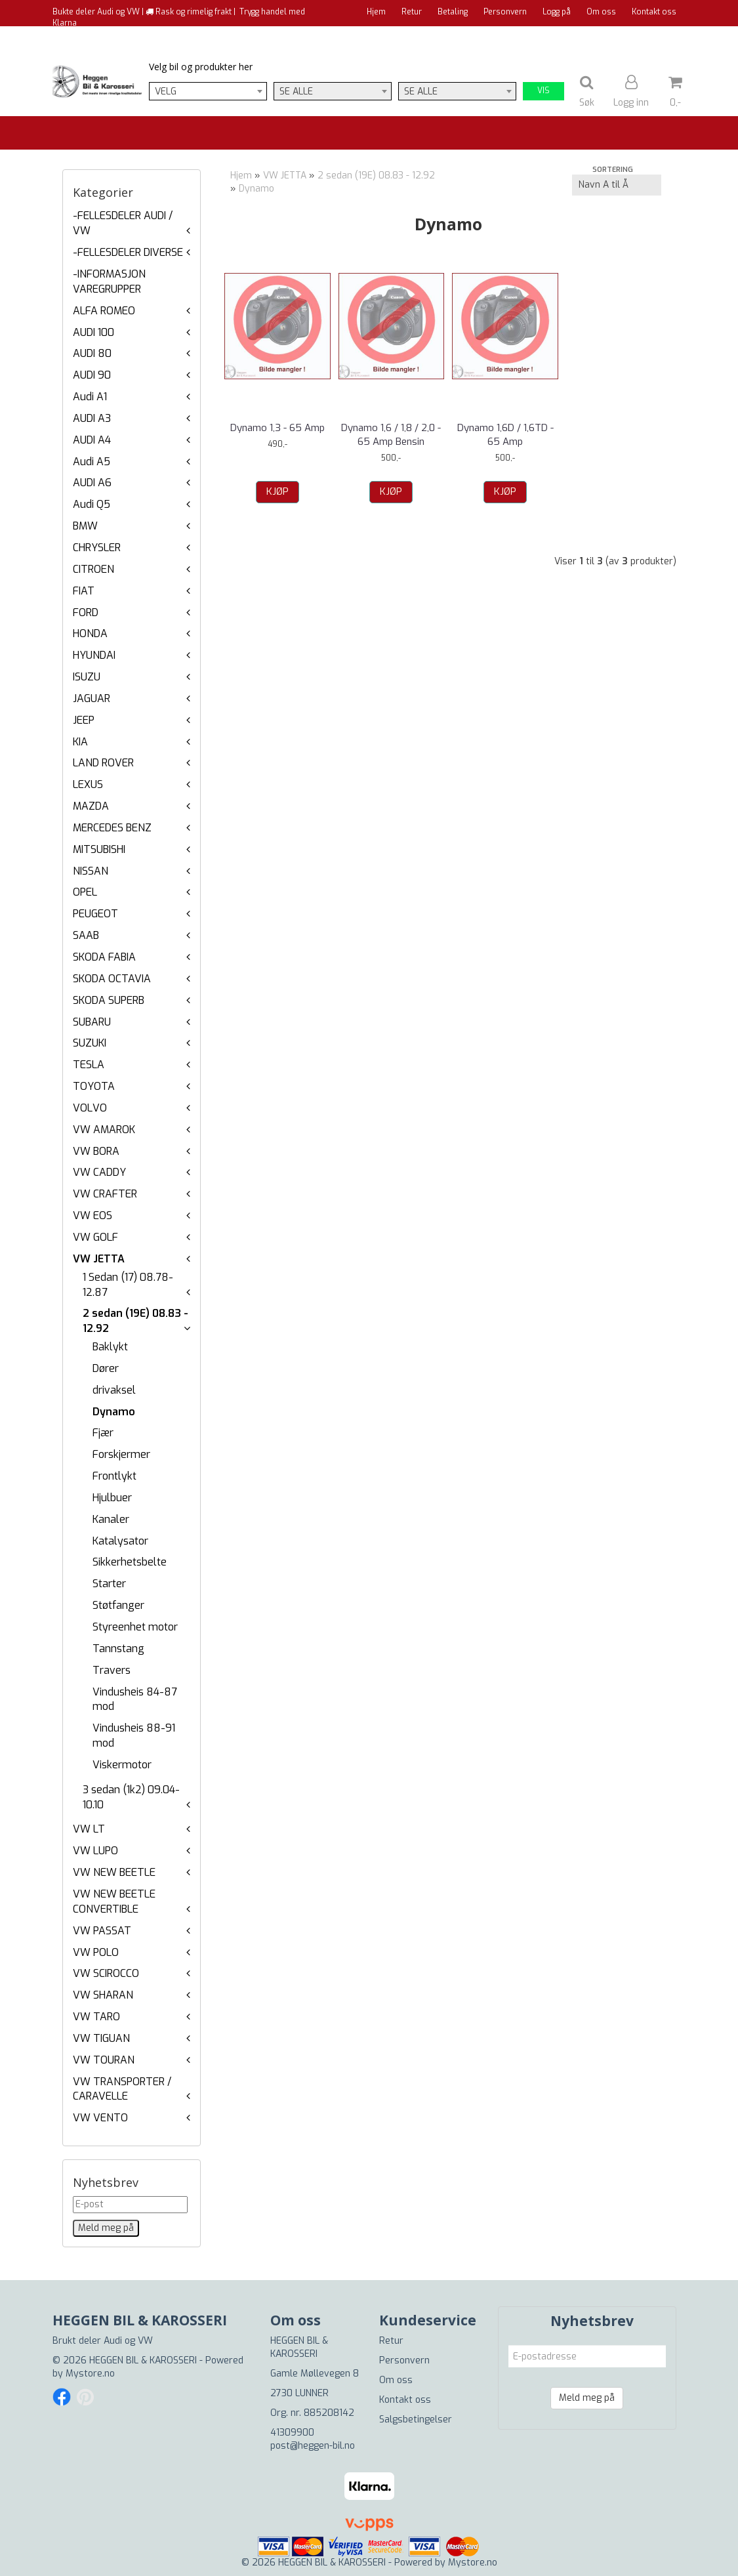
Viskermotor (122, 1765)
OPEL (85, 892)
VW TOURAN (103, 2060)
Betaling (453, 12)
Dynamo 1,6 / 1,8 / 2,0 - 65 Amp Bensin (391, 434)
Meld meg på (587, 2398)
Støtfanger (118, 1605)
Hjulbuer (112, 1498)
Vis (543, 90)
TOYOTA (94, 1086)
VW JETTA (99, 1259)
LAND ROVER (103, 763)
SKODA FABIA (104, 957)
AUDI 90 (92, 375)
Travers (111, 1670)
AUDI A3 (92, 418)
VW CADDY (99, 1172)
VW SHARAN (103, 1995)
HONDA (90, 633)
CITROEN (93, 569)
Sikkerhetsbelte (129, 1562)
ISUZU (86, 677)
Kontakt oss (654, 12)
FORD (85, 612)
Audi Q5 (91, 504)
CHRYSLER (97, 547)
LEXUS (88, 784)
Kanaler (110, 1519)
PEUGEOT (95, 914)
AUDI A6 (92, 482)
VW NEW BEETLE (114, 1872)
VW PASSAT (102, 1931)
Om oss (601, 12)
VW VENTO (100, 2118)
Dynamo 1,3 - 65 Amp (277, 427)
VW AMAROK (104, 1129)
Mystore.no (90, 2373)
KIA (80, 742)
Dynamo (113, 1412)
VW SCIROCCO (106, 1973)
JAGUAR (91, 698)
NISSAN (90, 871)
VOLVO (90, 1108)
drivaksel (114, 1390)
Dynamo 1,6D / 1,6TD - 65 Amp (505, 434)
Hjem (376, 12)
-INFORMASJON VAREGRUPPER (109, 281)
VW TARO (96, 2017)
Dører (105, 1368)
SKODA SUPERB (108, 1000)
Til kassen (657, 36)
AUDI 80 (92, 353)
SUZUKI (89, 1043)
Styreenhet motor (135, 1627)
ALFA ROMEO (104, 311)
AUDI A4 (92, 440)
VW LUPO (95, 1851)
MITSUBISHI (99, 849)
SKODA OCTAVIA (112, 979)
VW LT (89, 1829)
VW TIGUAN (101, 2038)
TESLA (88, 1064)
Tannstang (118, 1648)
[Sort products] (616, 185)
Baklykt (110, 1347)
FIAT (83, 591)
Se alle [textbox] (296, 91)
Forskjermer (121, 1454)
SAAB (86, 935)
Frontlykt (114, 1476)
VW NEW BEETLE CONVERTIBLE (114, 1901)
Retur (411, 12)
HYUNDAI (94, 655)
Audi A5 (91, 461)
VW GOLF (95, 1237)
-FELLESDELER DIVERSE (128, 252)
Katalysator (120, 1541)
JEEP (83, 720)
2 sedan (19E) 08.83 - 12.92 (376, 175)
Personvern (505, 12)
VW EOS (92, 1215)
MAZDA (91, 806)
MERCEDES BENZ (112, 828)
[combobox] (208, 91)
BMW (85, 526)
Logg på (557, 12)
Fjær (102, 1433)
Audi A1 (90, 397)
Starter (109, 1583)
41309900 (292, 2432)
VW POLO (96, 1952)
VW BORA (96, 1151)
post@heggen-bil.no (312, 2446)
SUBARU (92, 1022)
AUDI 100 (93, 332)
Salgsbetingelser (415, 2419)
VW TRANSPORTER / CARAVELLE (122, 2089)
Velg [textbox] (165, 91)
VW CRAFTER (105, 1194)
